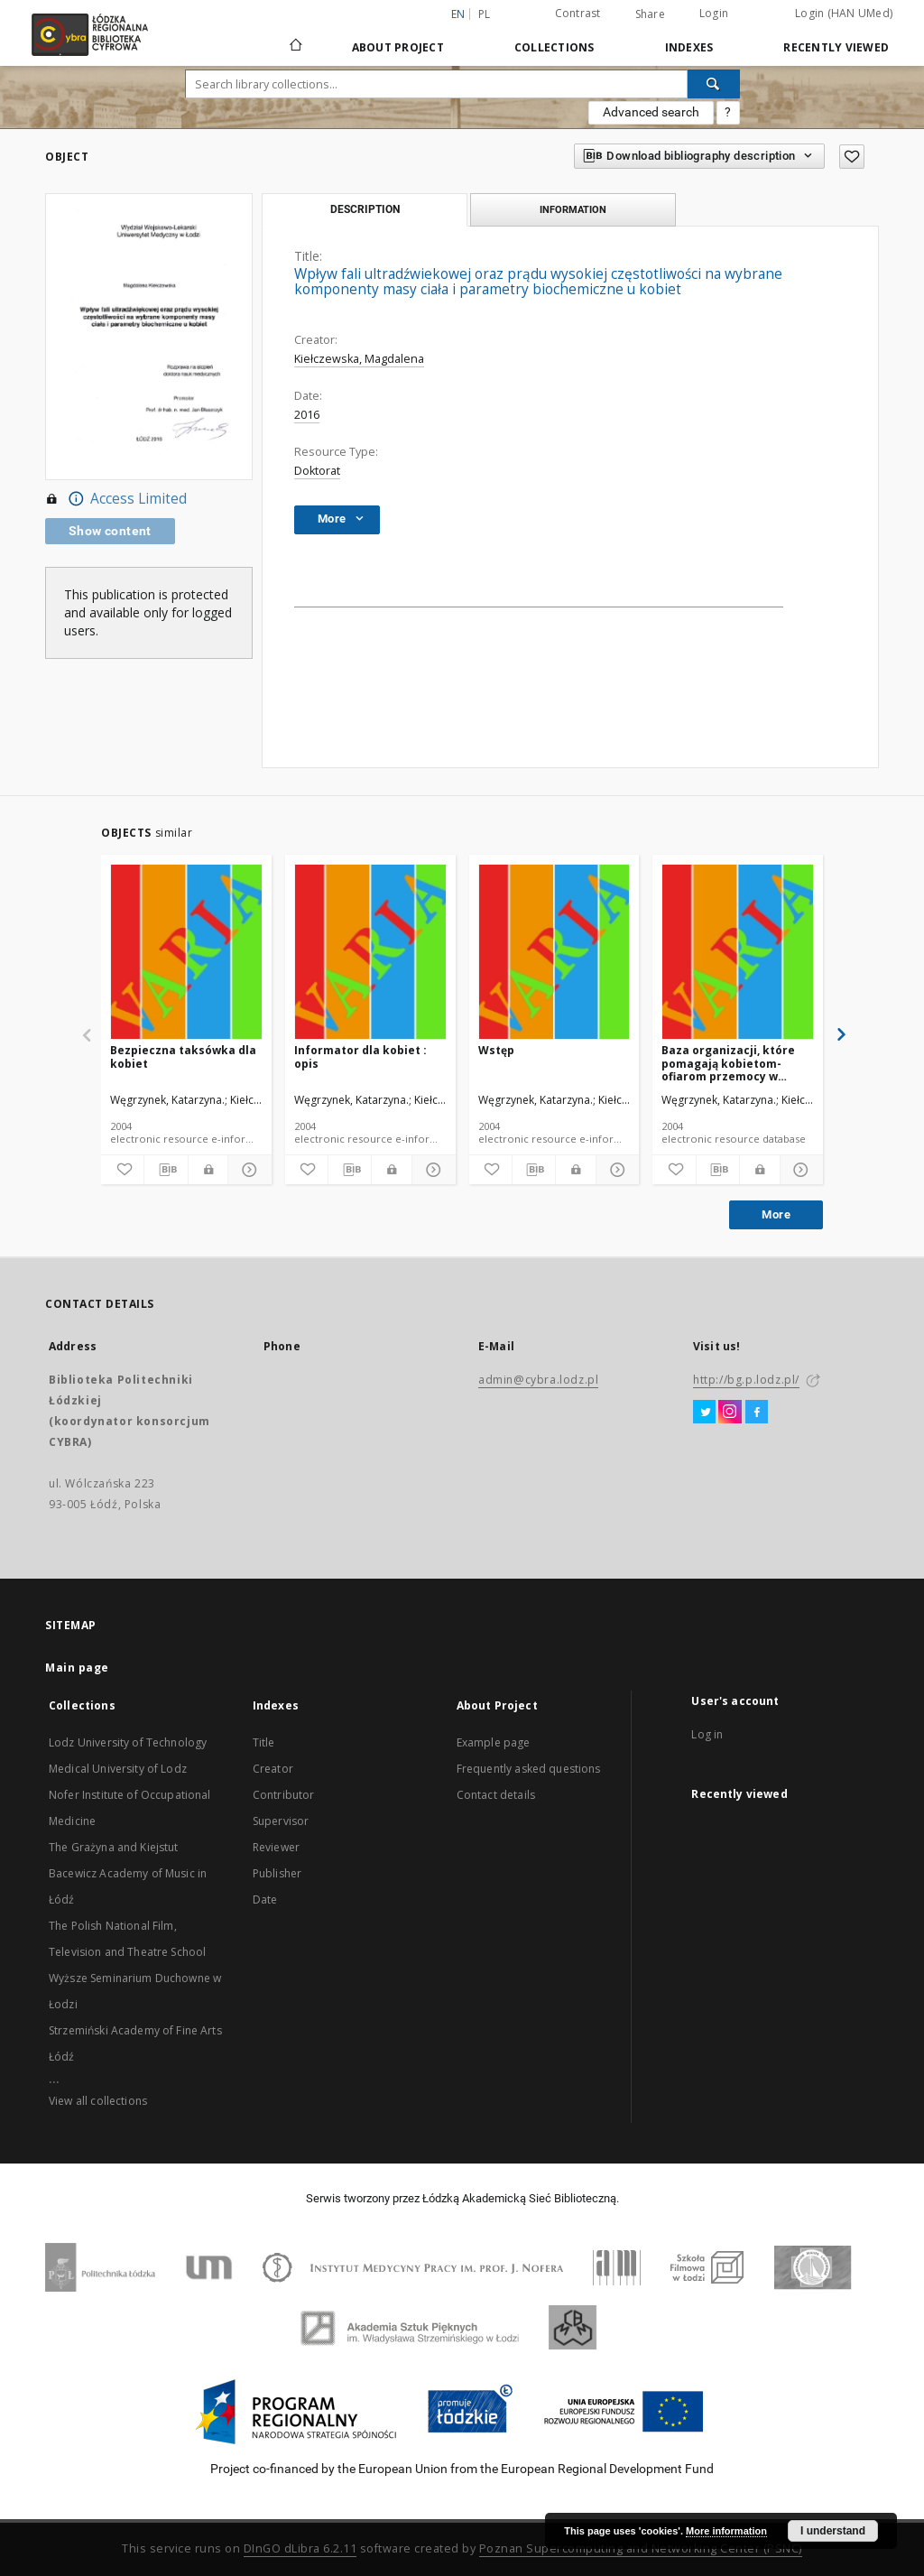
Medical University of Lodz (118, 1768)
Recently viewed (836, 47)
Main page (77, 1667)
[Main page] (296, 37)
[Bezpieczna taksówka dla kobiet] (186, 953)
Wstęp (496, 1050)
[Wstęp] (554, 953)
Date (265, 1899)
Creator (273, 1768)
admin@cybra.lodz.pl (538, 1379)
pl (484, 14)
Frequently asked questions (529, 1768)
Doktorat (317, 470)
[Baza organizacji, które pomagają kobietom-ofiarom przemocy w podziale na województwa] (737, 953)
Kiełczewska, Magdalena (359, 358)
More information (726, 2530)
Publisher (277, 1873)
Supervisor (281, 1821)
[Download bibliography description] (165, 1169)
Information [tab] (573, 209)
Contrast (578, 13)
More (776, 1214)
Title (264, 1742)
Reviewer (276, 1847)
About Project (398, 47)
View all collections (98, 2100)
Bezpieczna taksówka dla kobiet (183, 1056)
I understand (832, 2531)
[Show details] (247, 1169)
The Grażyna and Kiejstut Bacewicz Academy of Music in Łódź (128, 1873)
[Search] (714, 83)
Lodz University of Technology (128, 1742)
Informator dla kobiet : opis (360, 1056)
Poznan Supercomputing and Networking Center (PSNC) (640, 2548)
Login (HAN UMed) (843, 13)
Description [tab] (365, 209)
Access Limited (116, 499)
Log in (707, 1734)
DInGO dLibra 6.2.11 (300, 2548)
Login (713, 13)
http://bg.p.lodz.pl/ (746, 1379)
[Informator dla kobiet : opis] (370, 953)
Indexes (689, 47)
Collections (554, 47)
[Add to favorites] (122, 1169)
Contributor (284, 1794)
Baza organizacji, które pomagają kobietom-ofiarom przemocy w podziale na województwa (735, 1062)
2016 (306, 414)
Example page (494, 1742)
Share (650, 14)
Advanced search (651, 112)
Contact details (496, 1794)
